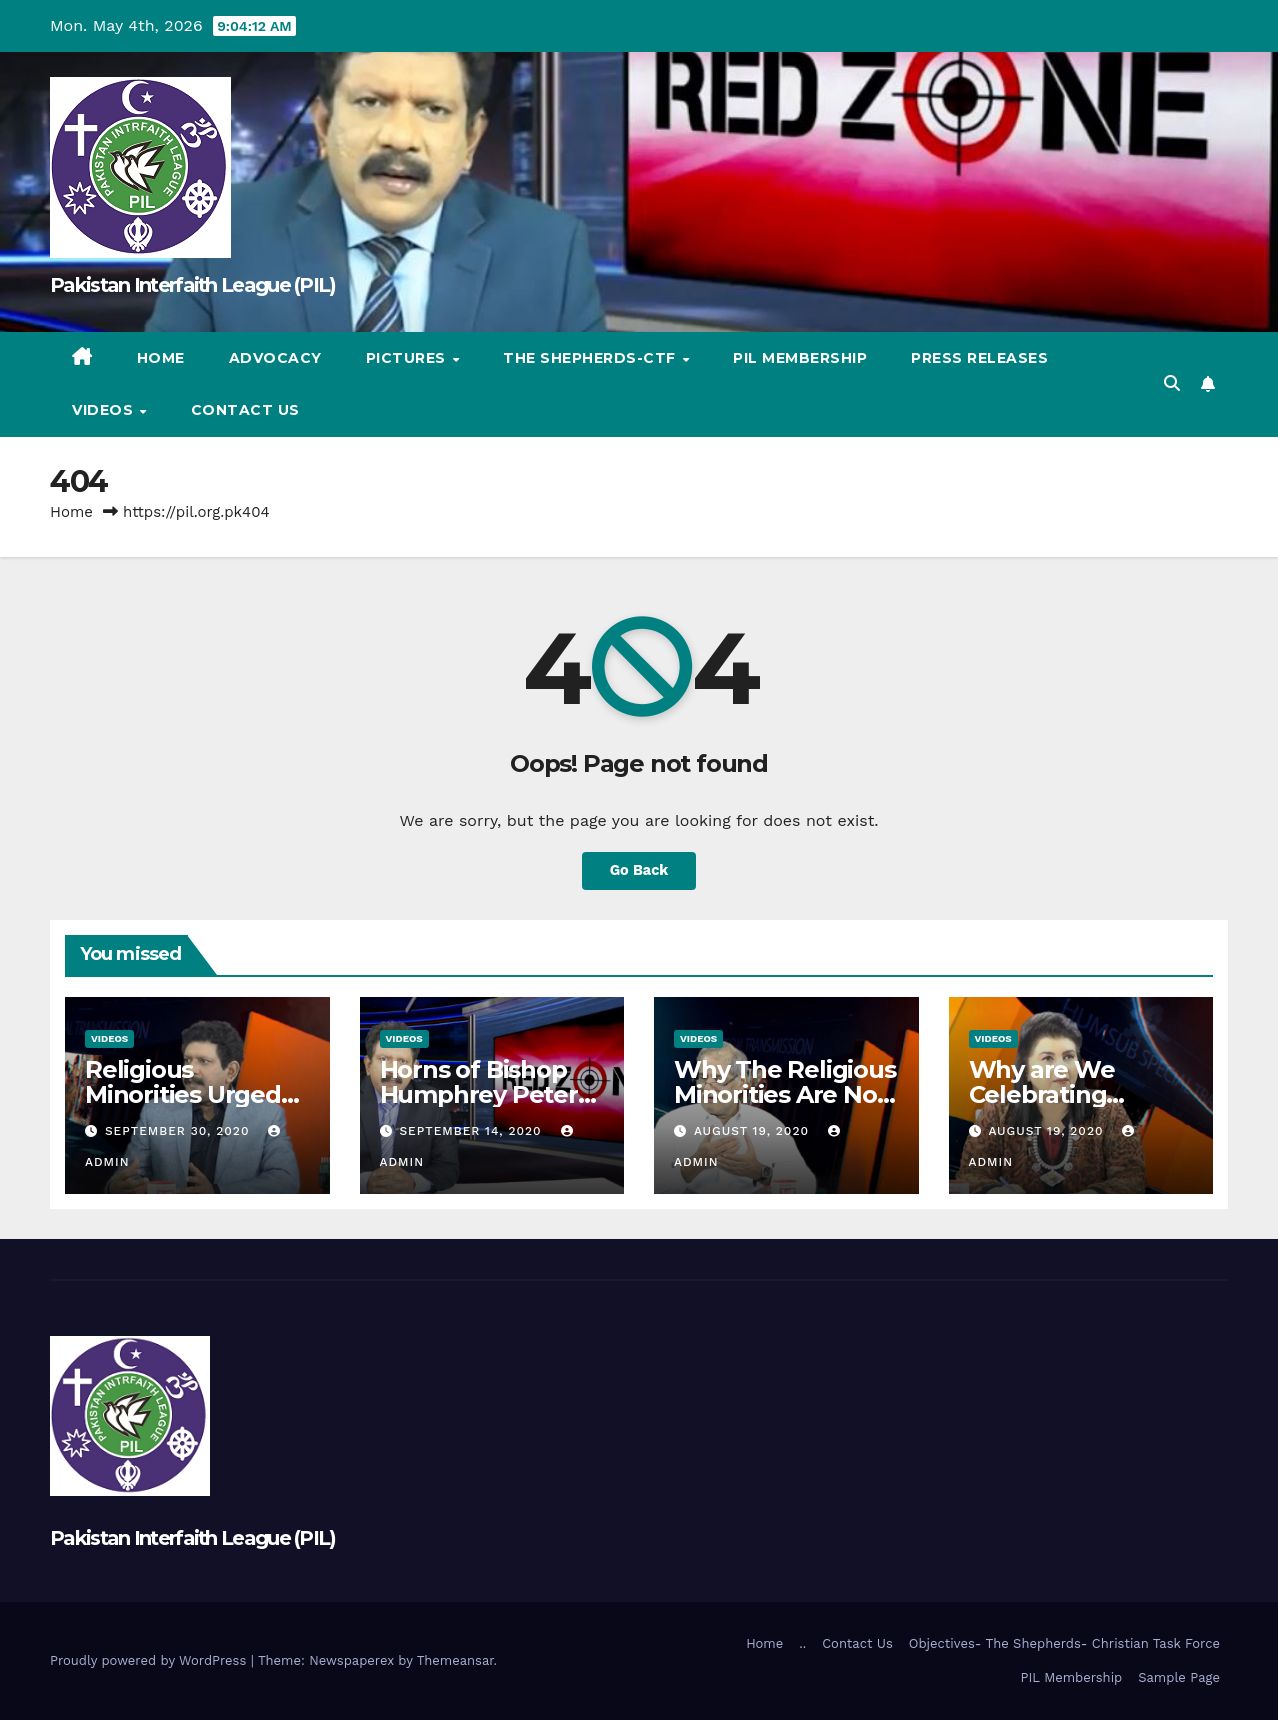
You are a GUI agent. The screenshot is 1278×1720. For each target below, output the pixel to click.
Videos (105, 410)
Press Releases (979, 358)
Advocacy (275, 358)
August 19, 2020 (754, 1131)
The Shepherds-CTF (591, 358)
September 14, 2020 (472, 1131)
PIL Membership (800, 358)
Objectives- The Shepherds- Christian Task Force (1064, 1643)
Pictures (408, 358)
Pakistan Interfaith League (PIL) (193, 285)
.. (802, 1643)
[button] (1172, 383)
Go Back (639, 870)
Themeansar (455, 1660)
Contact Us (245, 410)
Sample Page (1179, 1677)
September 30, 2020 (179, 1131)
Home (161, 358)
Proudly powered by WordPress (150, 1660)
